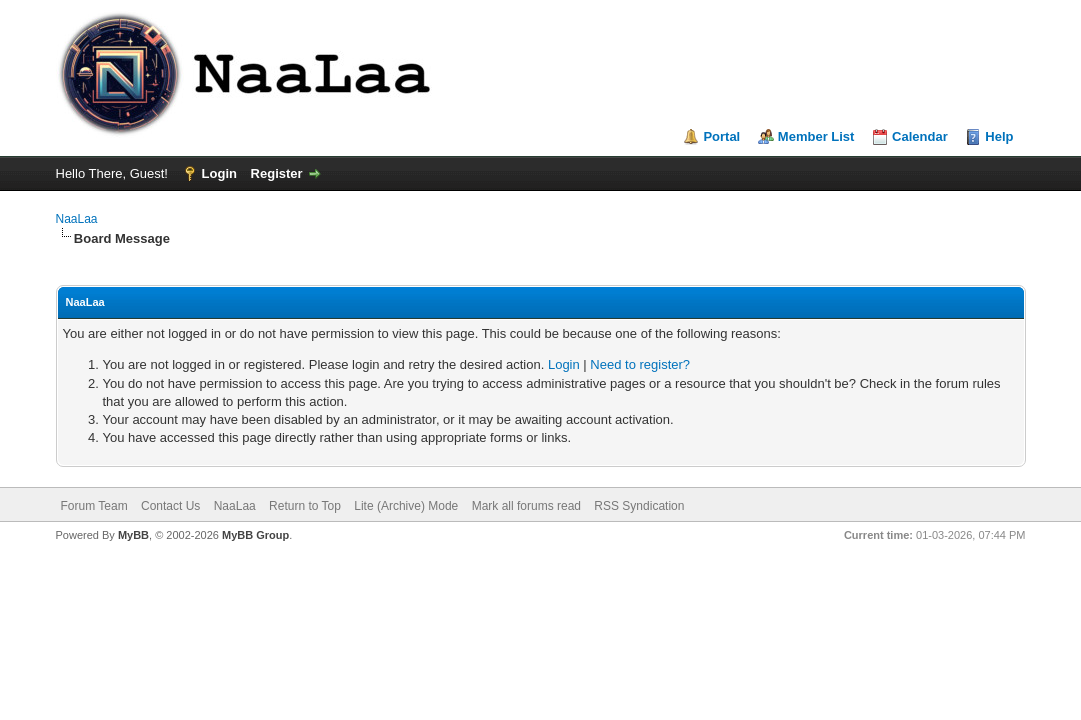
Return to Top (305, 506)
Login (219, 173)
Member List (816, 136)
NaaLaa (77, 219)
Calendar (920, 136)
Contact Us (170, 506)
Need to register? (640, 364)
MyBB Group (255, 535)
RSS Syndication (639, 506)
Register (277, 173)
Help (999, 136)
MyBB (133, 535)
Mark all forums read (526, 506)
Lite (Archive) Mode (406, 506)
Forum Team (94, 506)
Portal (721, 136)
